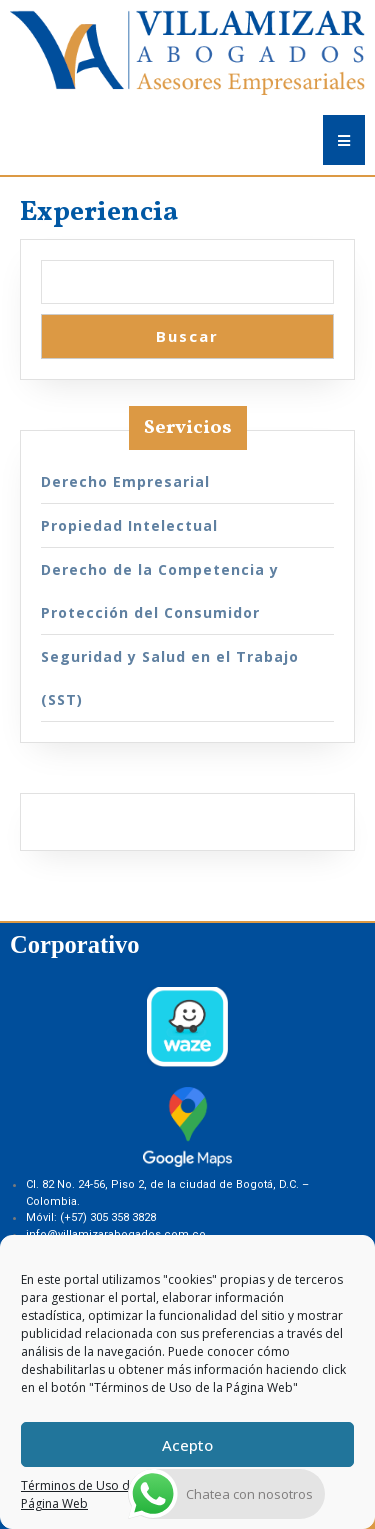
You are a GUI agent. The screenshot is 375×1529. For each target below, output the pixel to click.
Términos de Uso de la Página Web (85, 1494)
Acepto (187, 1445)
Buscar (187, 336)
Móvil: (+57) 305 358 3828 (91, 1217)
